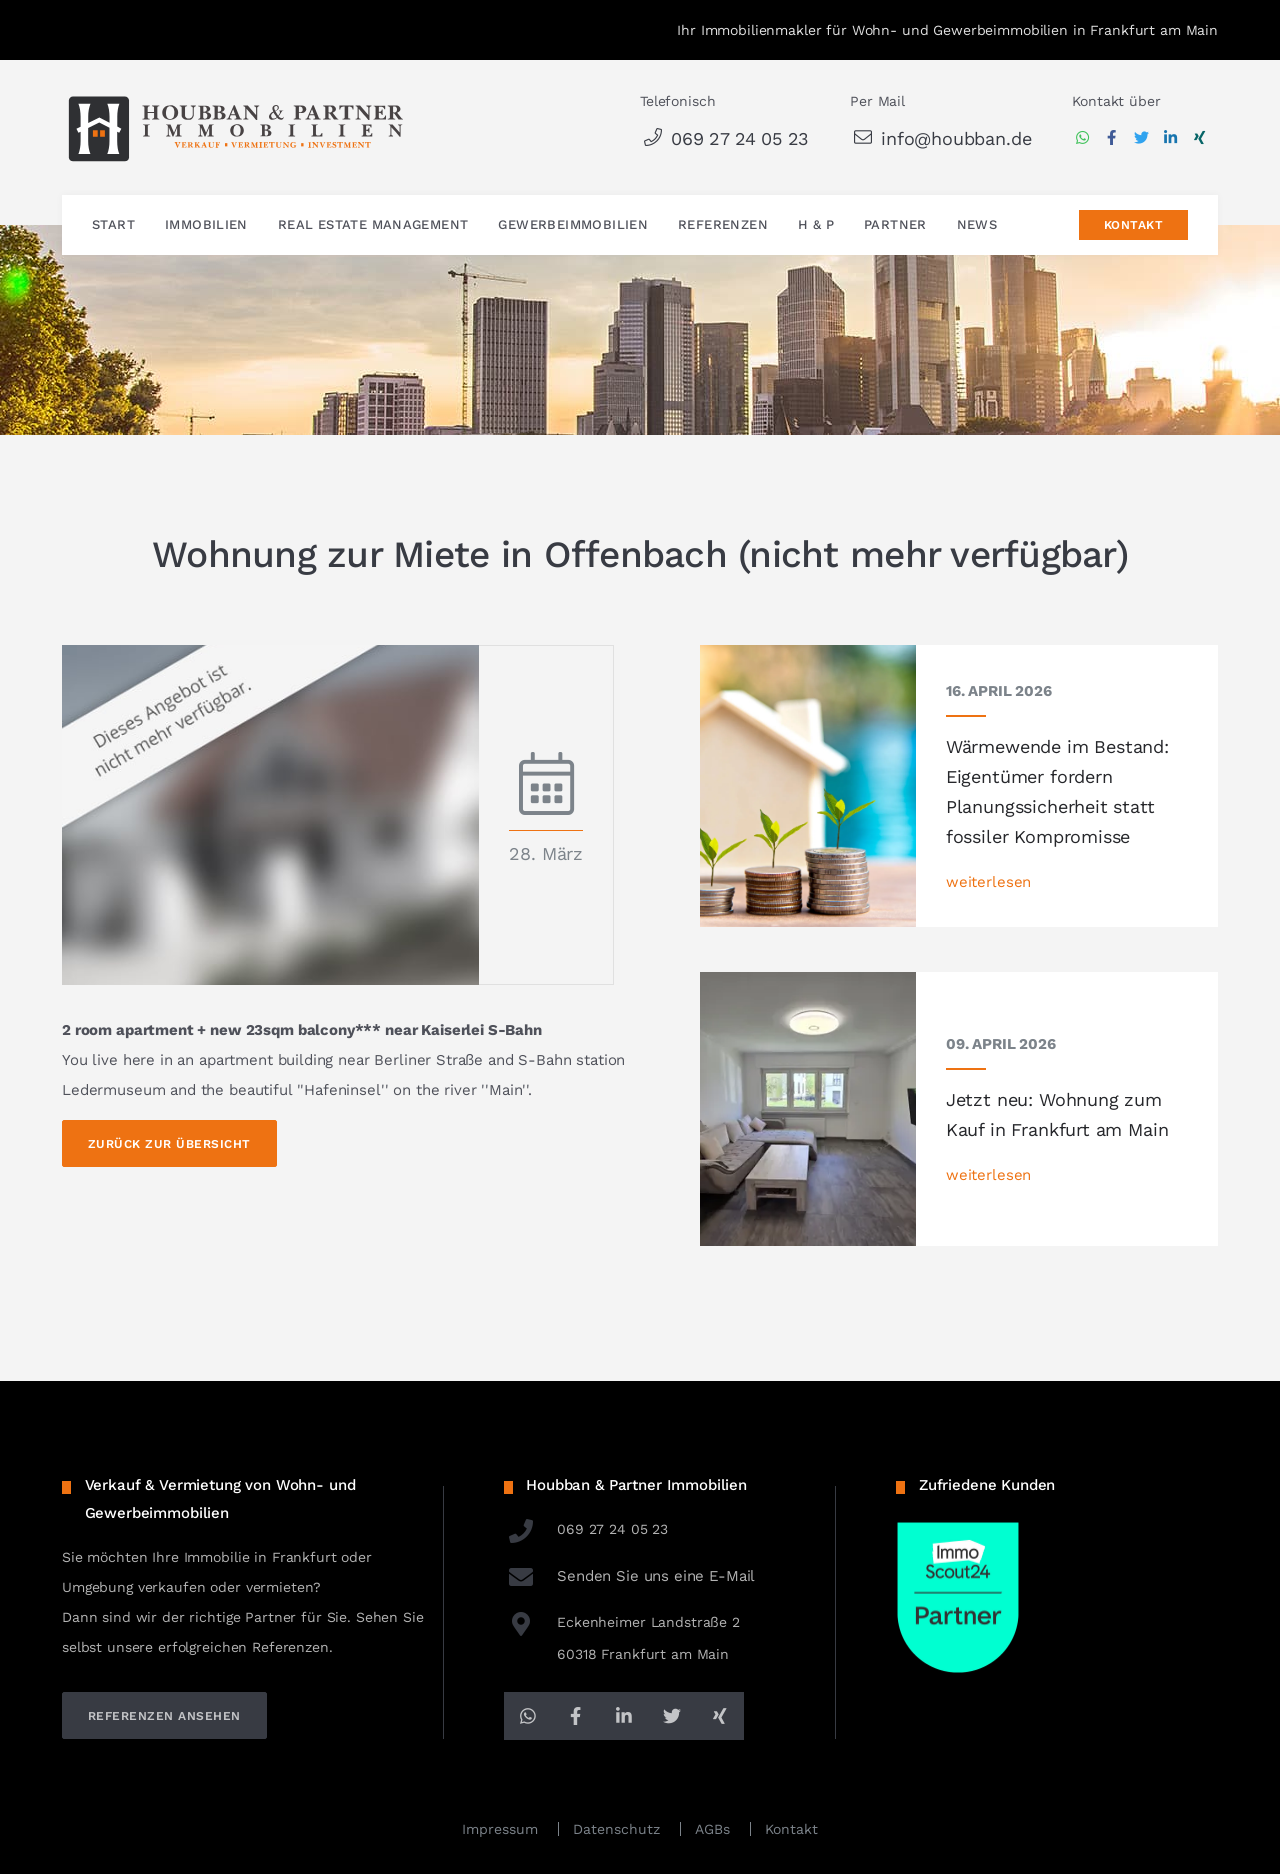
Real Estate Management (373, 225)
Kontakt (1133, 226)
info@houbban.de (940, 138)
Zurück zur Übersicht (169, 1144)
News (977, 225)
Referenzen (723, 225)
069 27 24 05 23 (724, 138)
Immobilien (206, 225)
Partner (895, 225)
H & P (816, 225)
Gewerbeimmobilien (573, 225)
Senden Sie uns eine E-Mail (630, 1576)
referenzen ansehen (164, 1716)
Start (113, 225)
